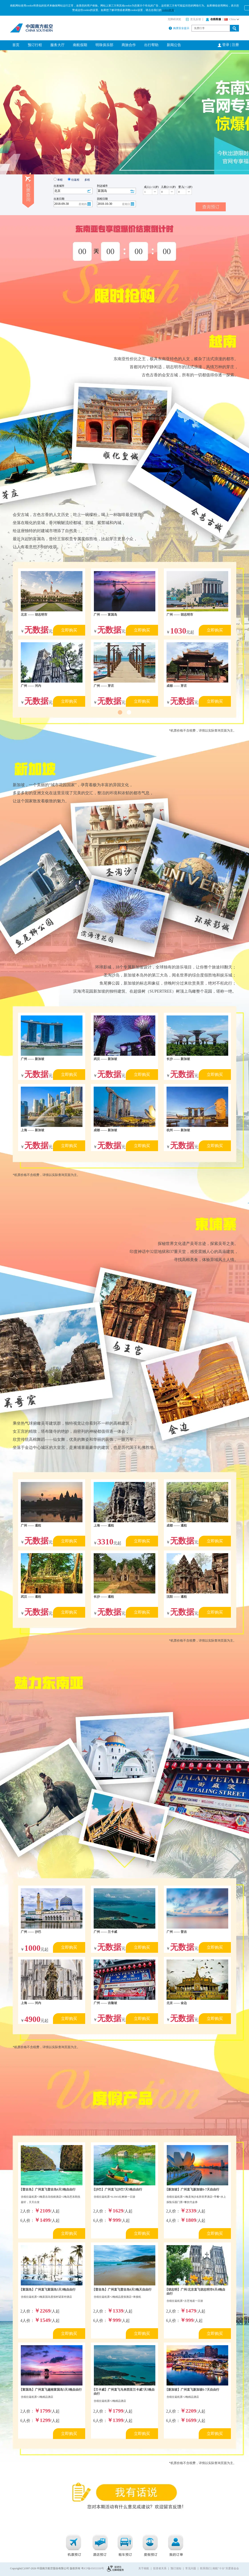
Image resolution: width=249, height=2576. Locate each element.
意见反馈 (193, 19)
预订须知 (176, 2568)
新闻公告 (174, 45)
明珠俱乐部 (104, 45)
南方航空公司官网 (32, 28)
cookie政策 (168, 10)
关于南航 (143, 2568)
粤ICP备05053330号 (92, 2568)
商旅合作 (129, 45)
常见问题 (190, 2568)
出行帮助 (151, 45)
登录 (225, 45)
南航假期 (80, 45)
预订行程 (35, 45)
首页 (15, 45)
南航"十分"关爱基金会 (226, 2568)
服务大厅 (57, 45)
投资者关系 (160, 2568)
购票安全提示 (179, 28)
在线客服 (213, 19)
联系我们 (205, 2568)
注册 (235, 45)
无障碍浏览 (174, 19)
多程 (87, 179)
